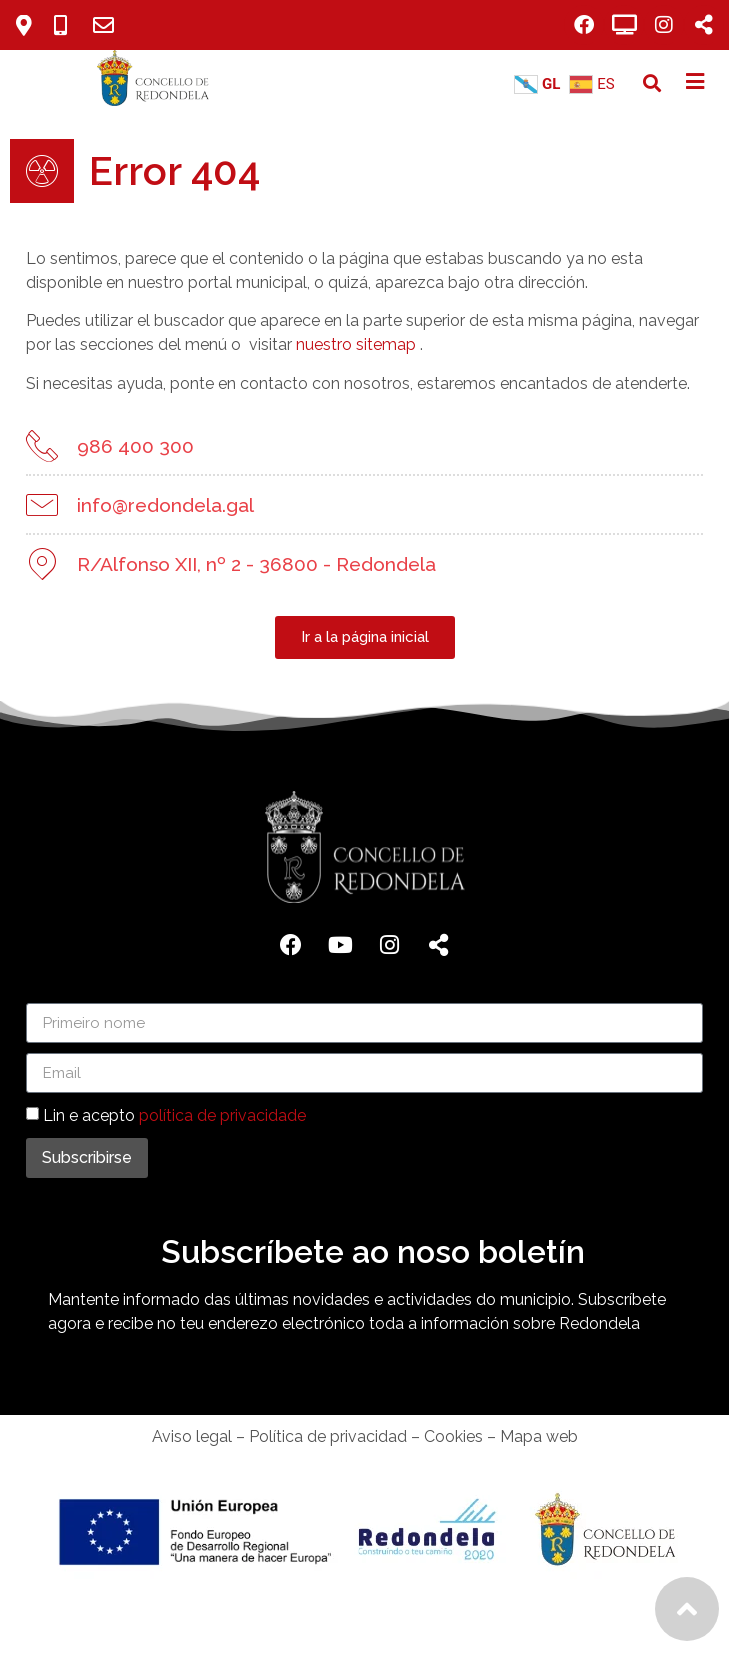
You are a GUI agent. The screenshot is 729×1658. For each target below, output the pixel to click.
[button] (652, 83)
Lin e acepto (174, 1115)
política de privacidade (222, 1115)
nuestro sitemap (339, 344)
